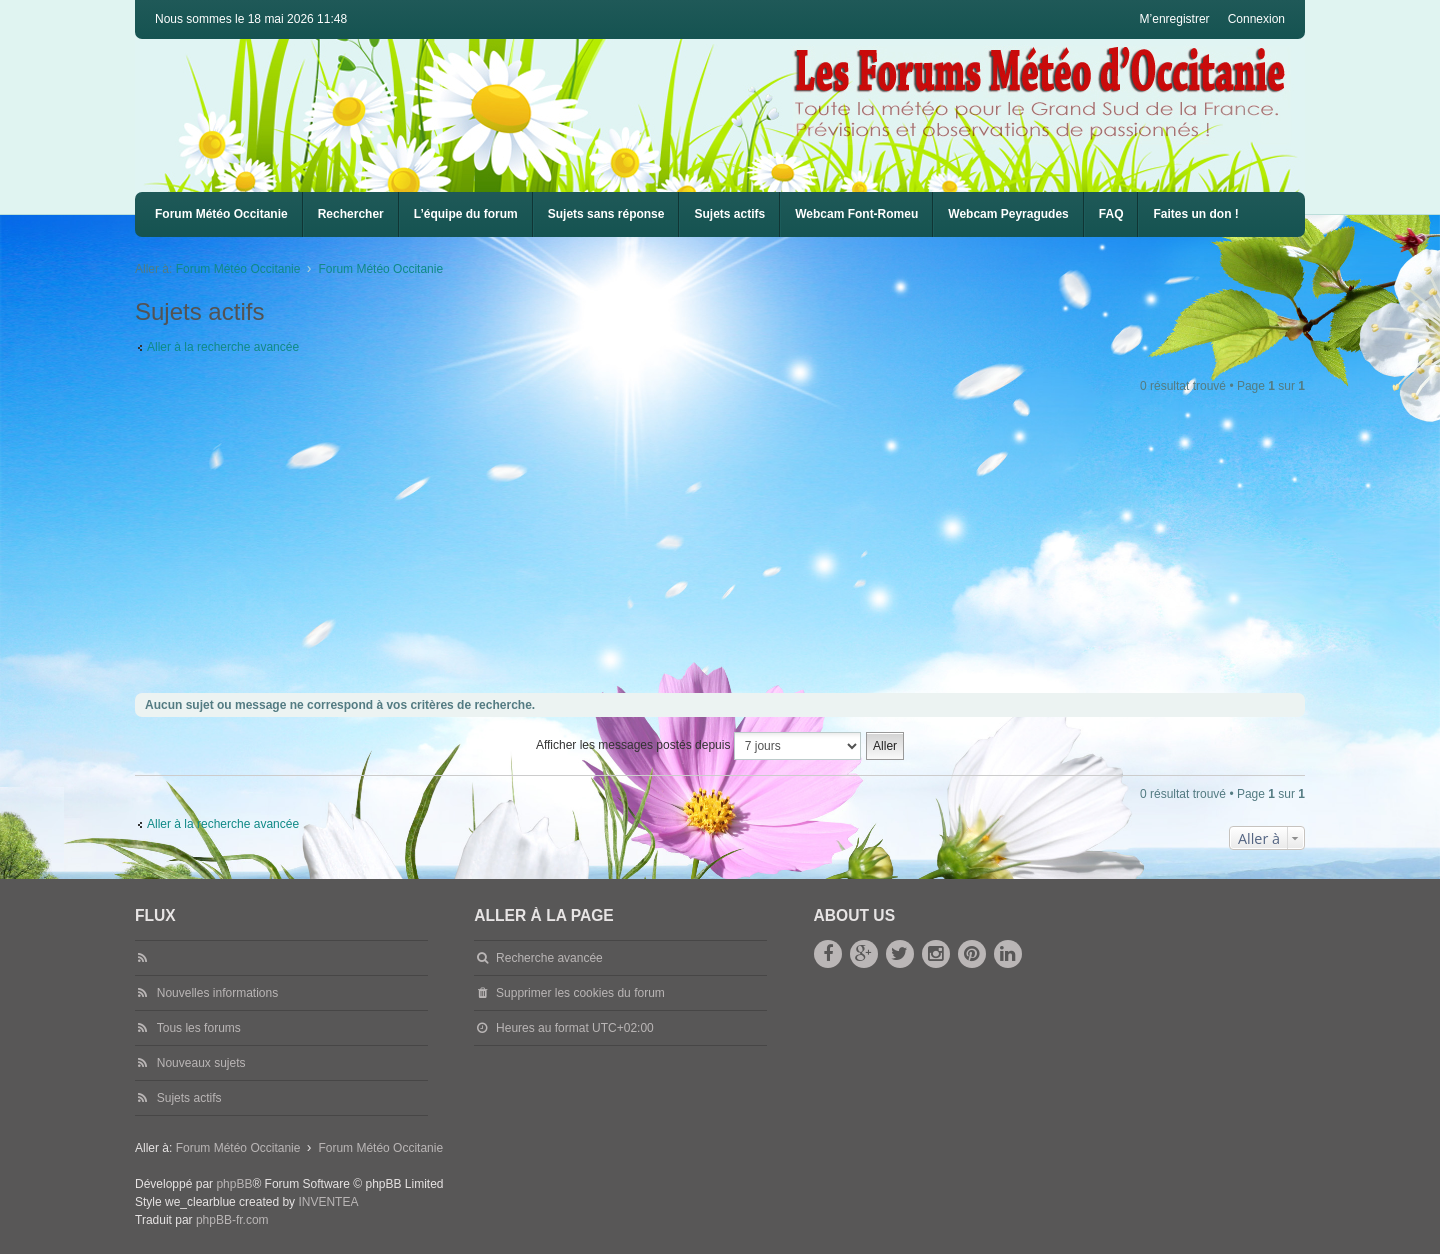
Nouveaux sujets (201, 1063)
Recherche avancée (549, 958)
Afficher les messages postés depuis (698, 746)
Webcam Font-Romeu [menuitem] (856, 214)
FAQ (1111, 214)
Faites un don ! (1195, 214)
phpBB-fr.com (232, 1220)
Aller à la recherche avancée (223, 347)
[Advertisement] (735, 545)
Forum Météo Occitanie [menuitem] (221, 214)
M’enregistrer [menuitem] (1175, 19)
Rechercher (351, 214)
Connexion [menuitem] (1256, 19)
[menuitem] (856, 214)
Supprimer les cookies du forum (580, 993)
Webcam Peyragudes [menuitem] (1008, 214)
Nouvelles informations (217, 993)
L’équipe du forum (466, 214)
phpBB (234, 1184)
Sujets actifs (729, 214)
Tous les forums (199, 1028)
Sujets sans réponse (606, 214)
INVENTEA (328, 1202)
